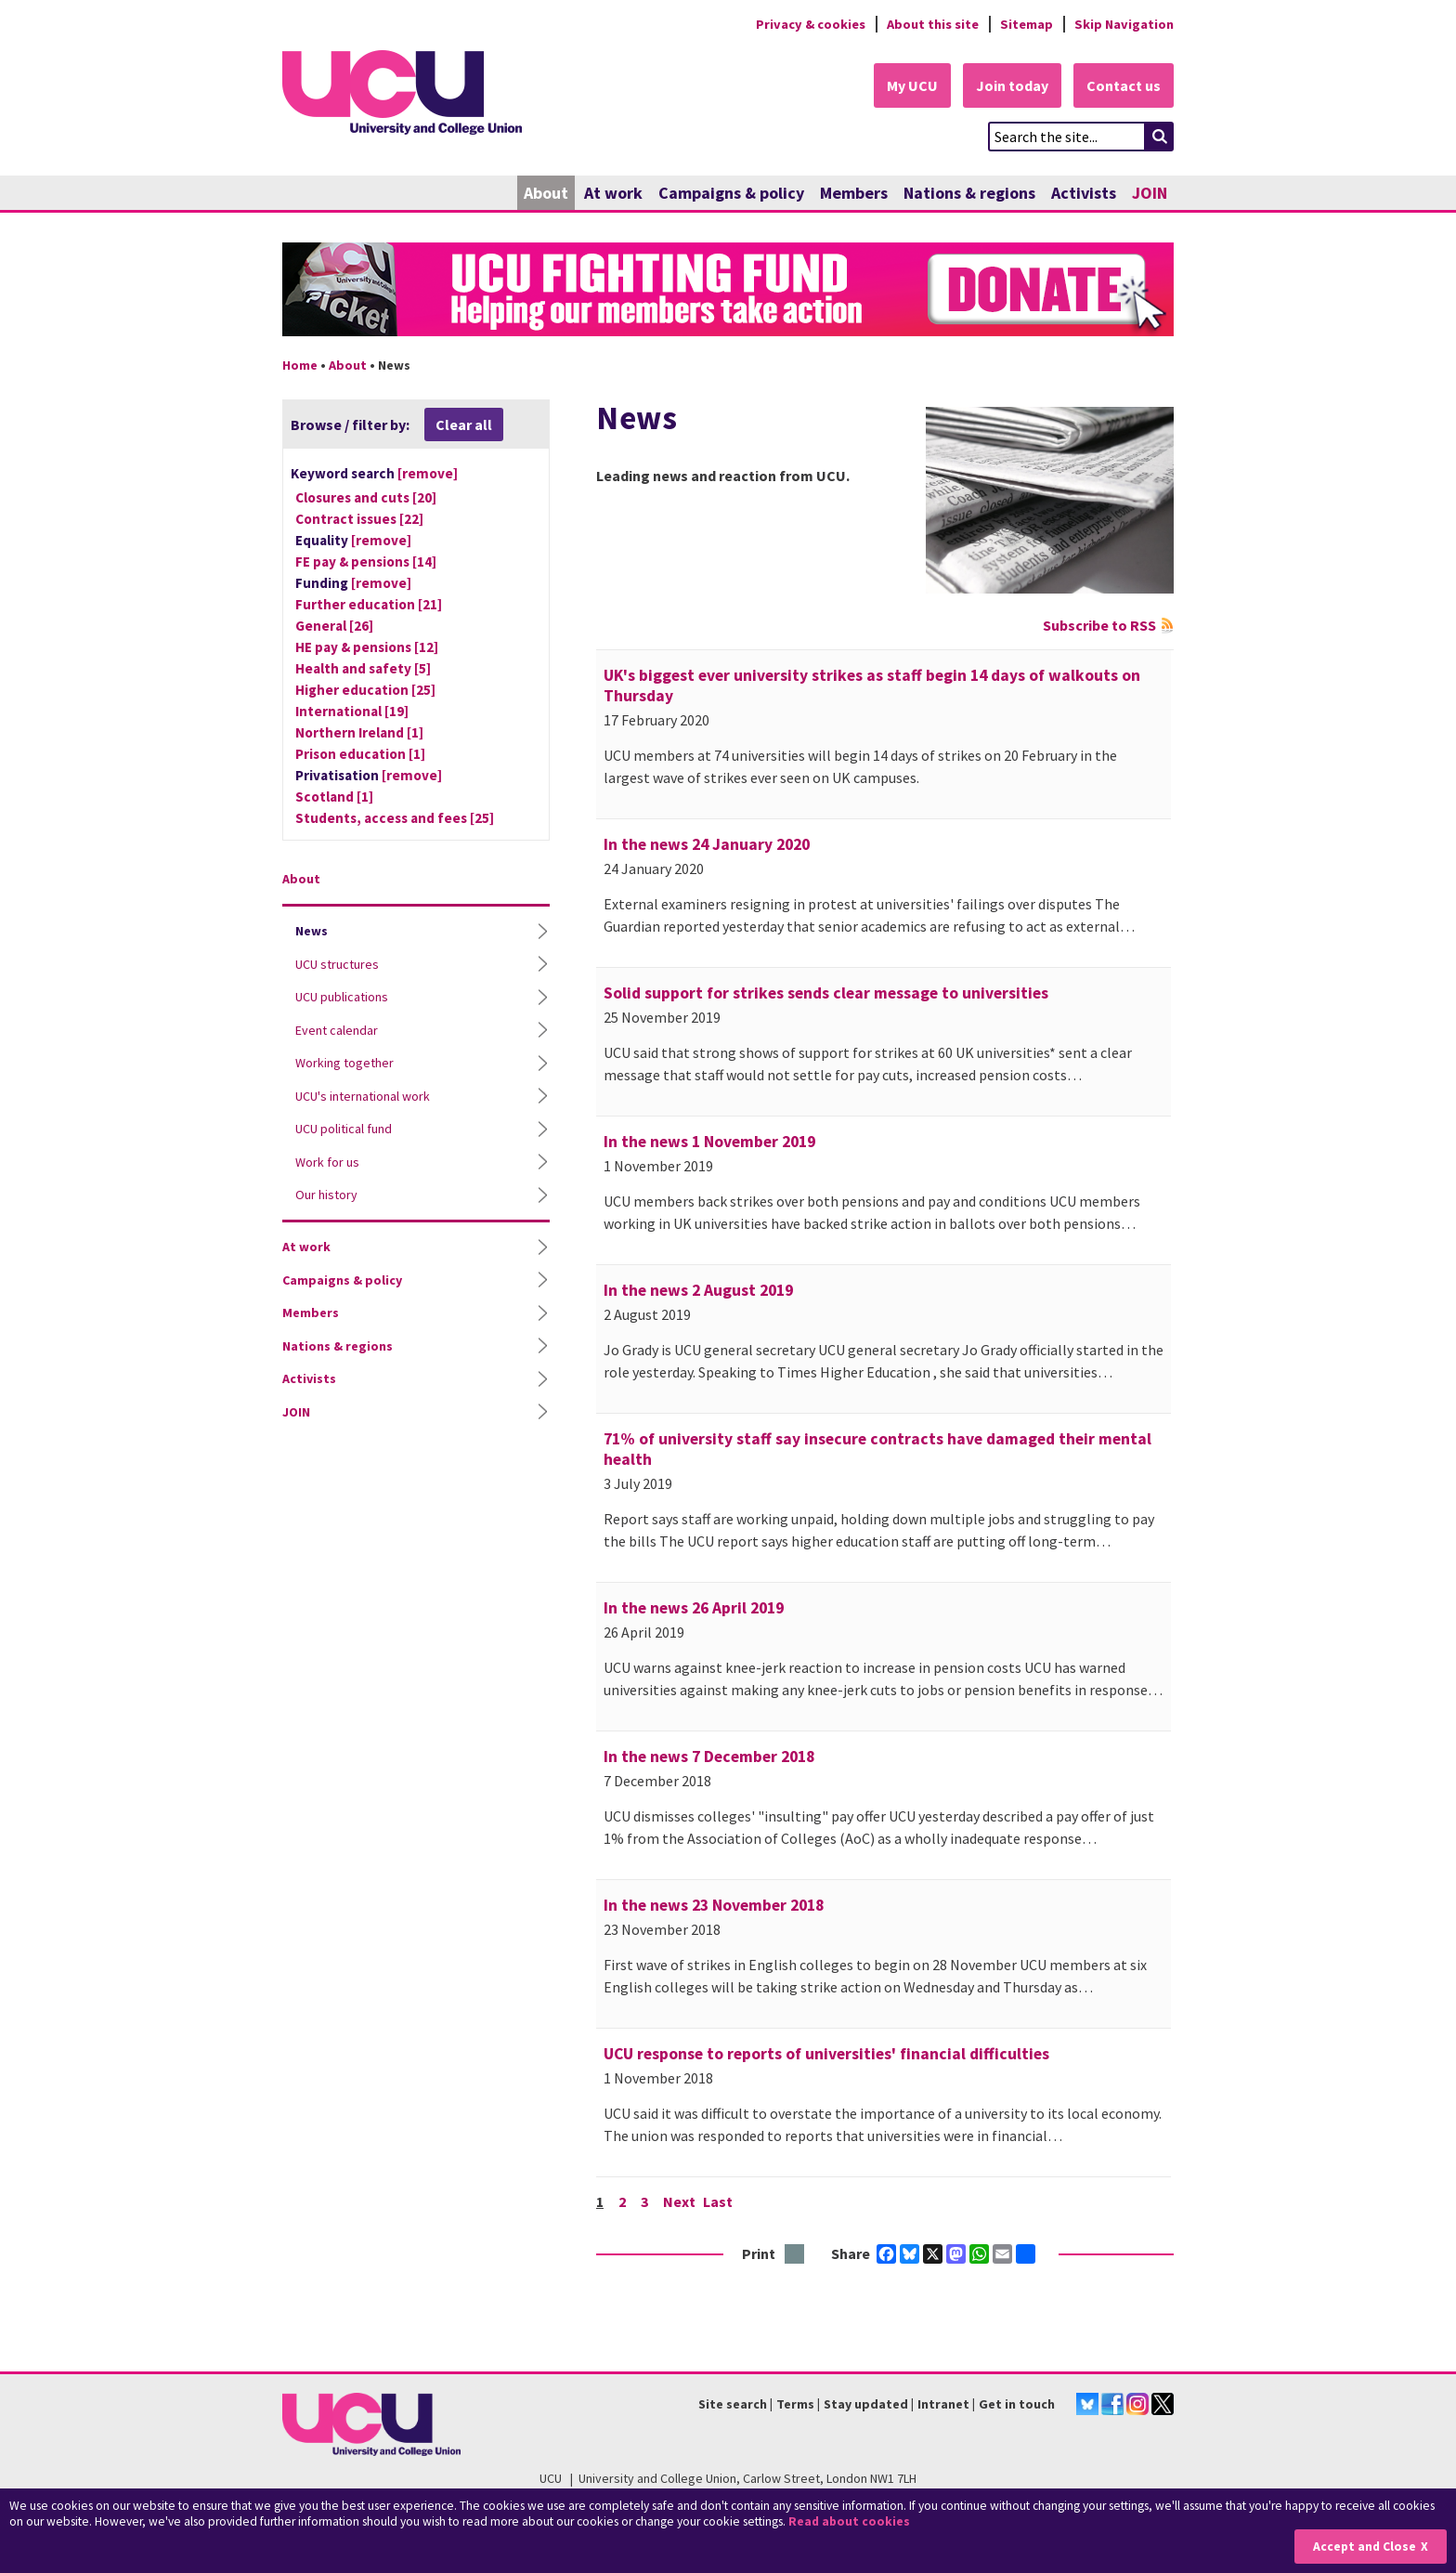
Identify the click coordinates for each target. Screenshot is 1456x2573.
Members (854, 192)
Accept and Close (1364, 2546)
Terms (795, 2404)
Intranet (943, 2404)
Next (679, 2201)
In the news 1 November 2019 (709, 1141)
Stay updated (866, 2404)
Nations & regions (969, 192)
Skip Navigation (1124, 24)
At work (613, 192)
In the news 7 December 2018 (709, 1756)
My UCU (912, 85)
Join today (1012, 85)
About (546, 192)
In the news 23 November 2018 (714, 1905)
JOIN (1149, 192)
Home (300, 365)
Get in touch (1017, 2404)
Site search (732, 2404)
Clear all (464, 424)
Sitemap (1026, 24)
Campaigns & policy (731, 192)
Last (718, 2201)
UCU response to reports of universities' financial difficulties (826, 2054)
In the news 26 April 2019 (694, 1608)
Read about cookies (849, 2521)
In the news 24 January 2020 (707, 844)
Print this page (795, 2255)
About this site (933, 24)
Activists (1083, 192)
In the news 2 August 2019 (698, 1290)
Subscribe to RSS (1099, 625)
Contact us (1123, 85)
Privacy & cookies (810, 24)
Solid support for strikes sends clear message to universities (826, 993)
